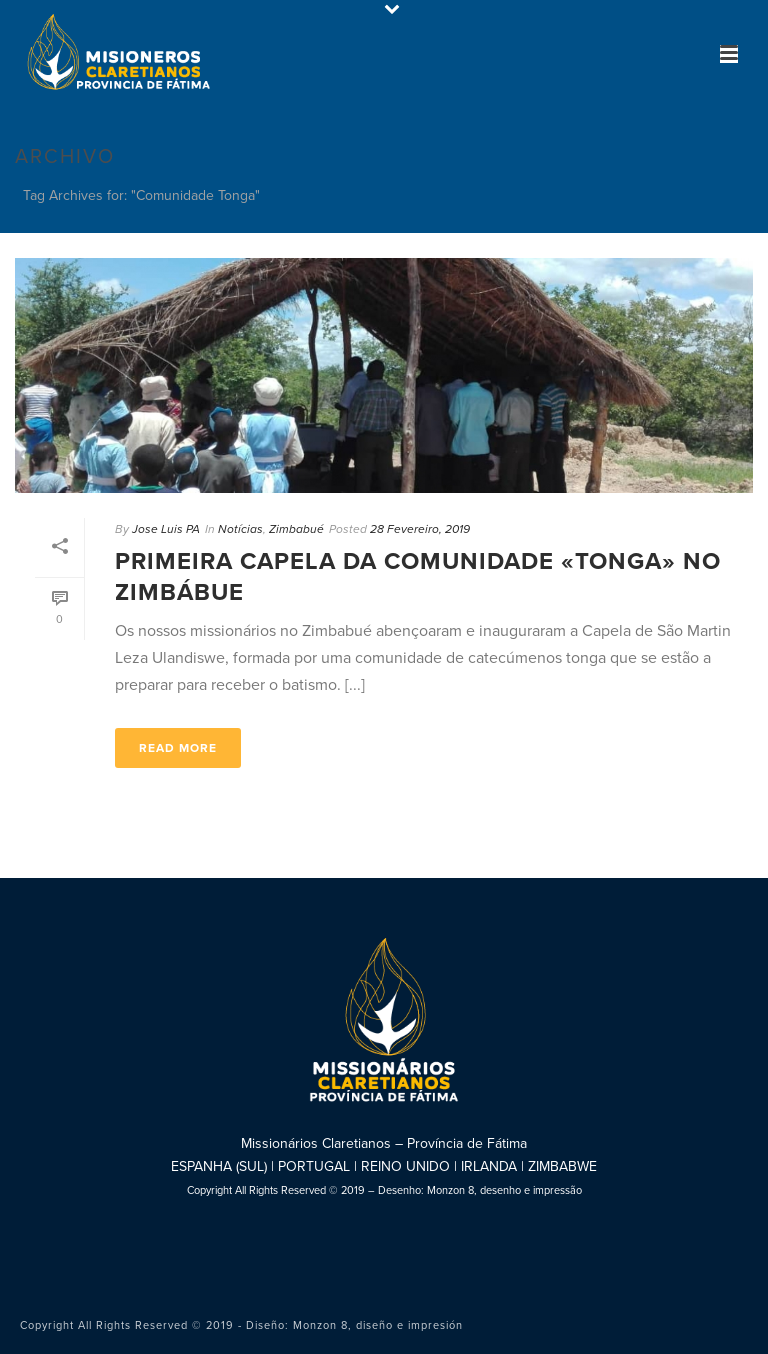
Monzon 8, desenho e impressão (504, 1190)
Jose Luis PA (166, 529)
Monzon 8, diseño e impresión (378, 1325)
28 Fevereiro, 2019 (420, 529)
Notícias (240, 529)
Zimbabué (296, 529)
